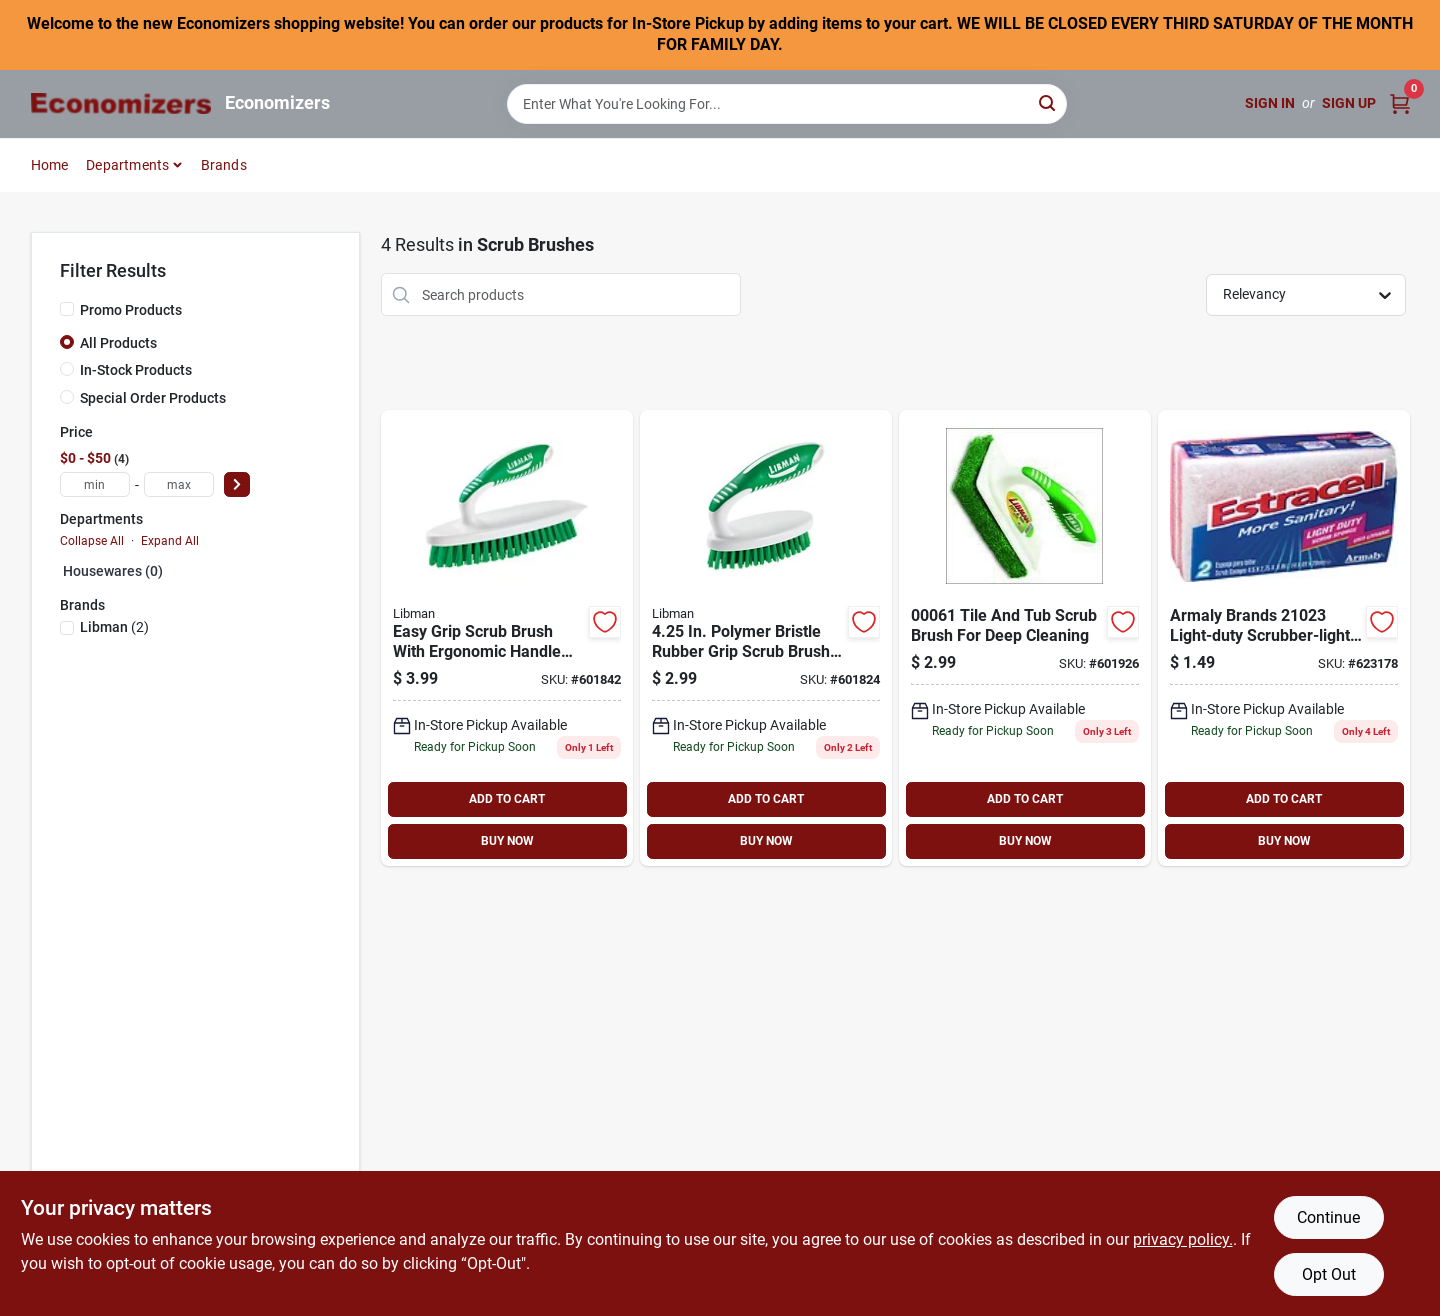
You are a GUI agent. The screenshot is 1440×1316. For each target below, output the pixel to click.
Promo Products (131, 310)
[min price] (95, 484)
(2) (114, 627)
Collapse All (92, 541)
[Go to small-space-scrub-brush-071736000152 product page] (766, 638)
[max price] (179, 484)
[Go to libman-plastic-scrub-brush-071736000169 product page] (507, 638)
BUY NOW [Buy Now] (507, 841)
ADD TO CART (507, 799)
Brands (224, 165)
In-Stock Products (136, 370)
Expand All (170, 541)
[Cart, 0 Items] (1400, 103)
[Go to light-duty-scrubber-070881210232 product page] (1284, 638)
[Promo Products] (67, 309)
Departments (127, 165)
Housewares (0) (113, 571)
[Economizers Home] (121, 103)
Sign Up (1349, 103)
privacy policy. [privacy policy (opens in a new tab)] (1183, 1239)
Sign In (1270, 103)
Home (50, 165)
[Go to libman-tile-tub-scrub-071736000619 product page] (1025, 638)
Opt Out (1329, 1274)
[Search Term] (787, 104)
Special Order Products (153, 398)
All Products (118, 343)
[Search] (1048, 102)
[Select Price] (237, 484)
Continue (1328, 1217)
